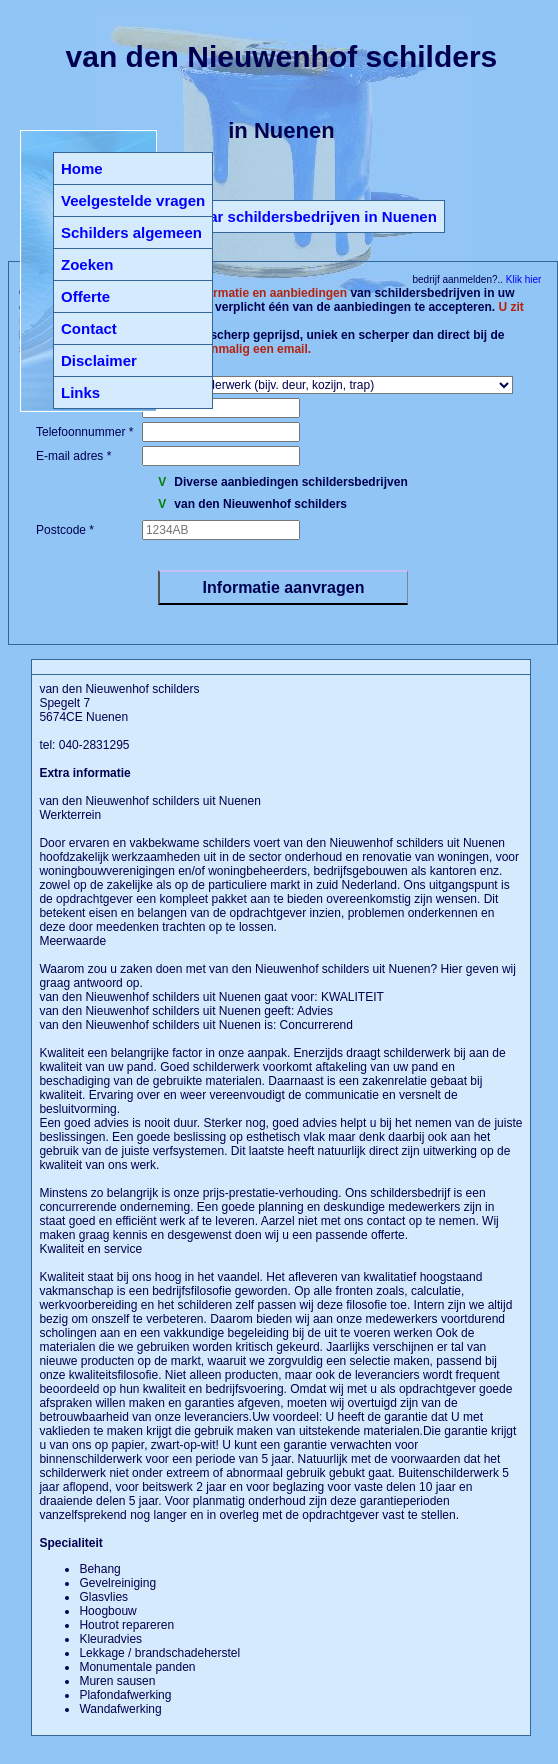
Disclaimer (99, 360)
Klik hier (522, 279)
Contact (89, 328)
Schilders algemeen (131, 232)
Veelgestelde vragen (133, 200)
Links (80, 392)
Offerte (85, 296)
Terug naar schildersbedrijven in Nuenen (292, 216)
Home (82, 168)
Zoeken (87, 264)
